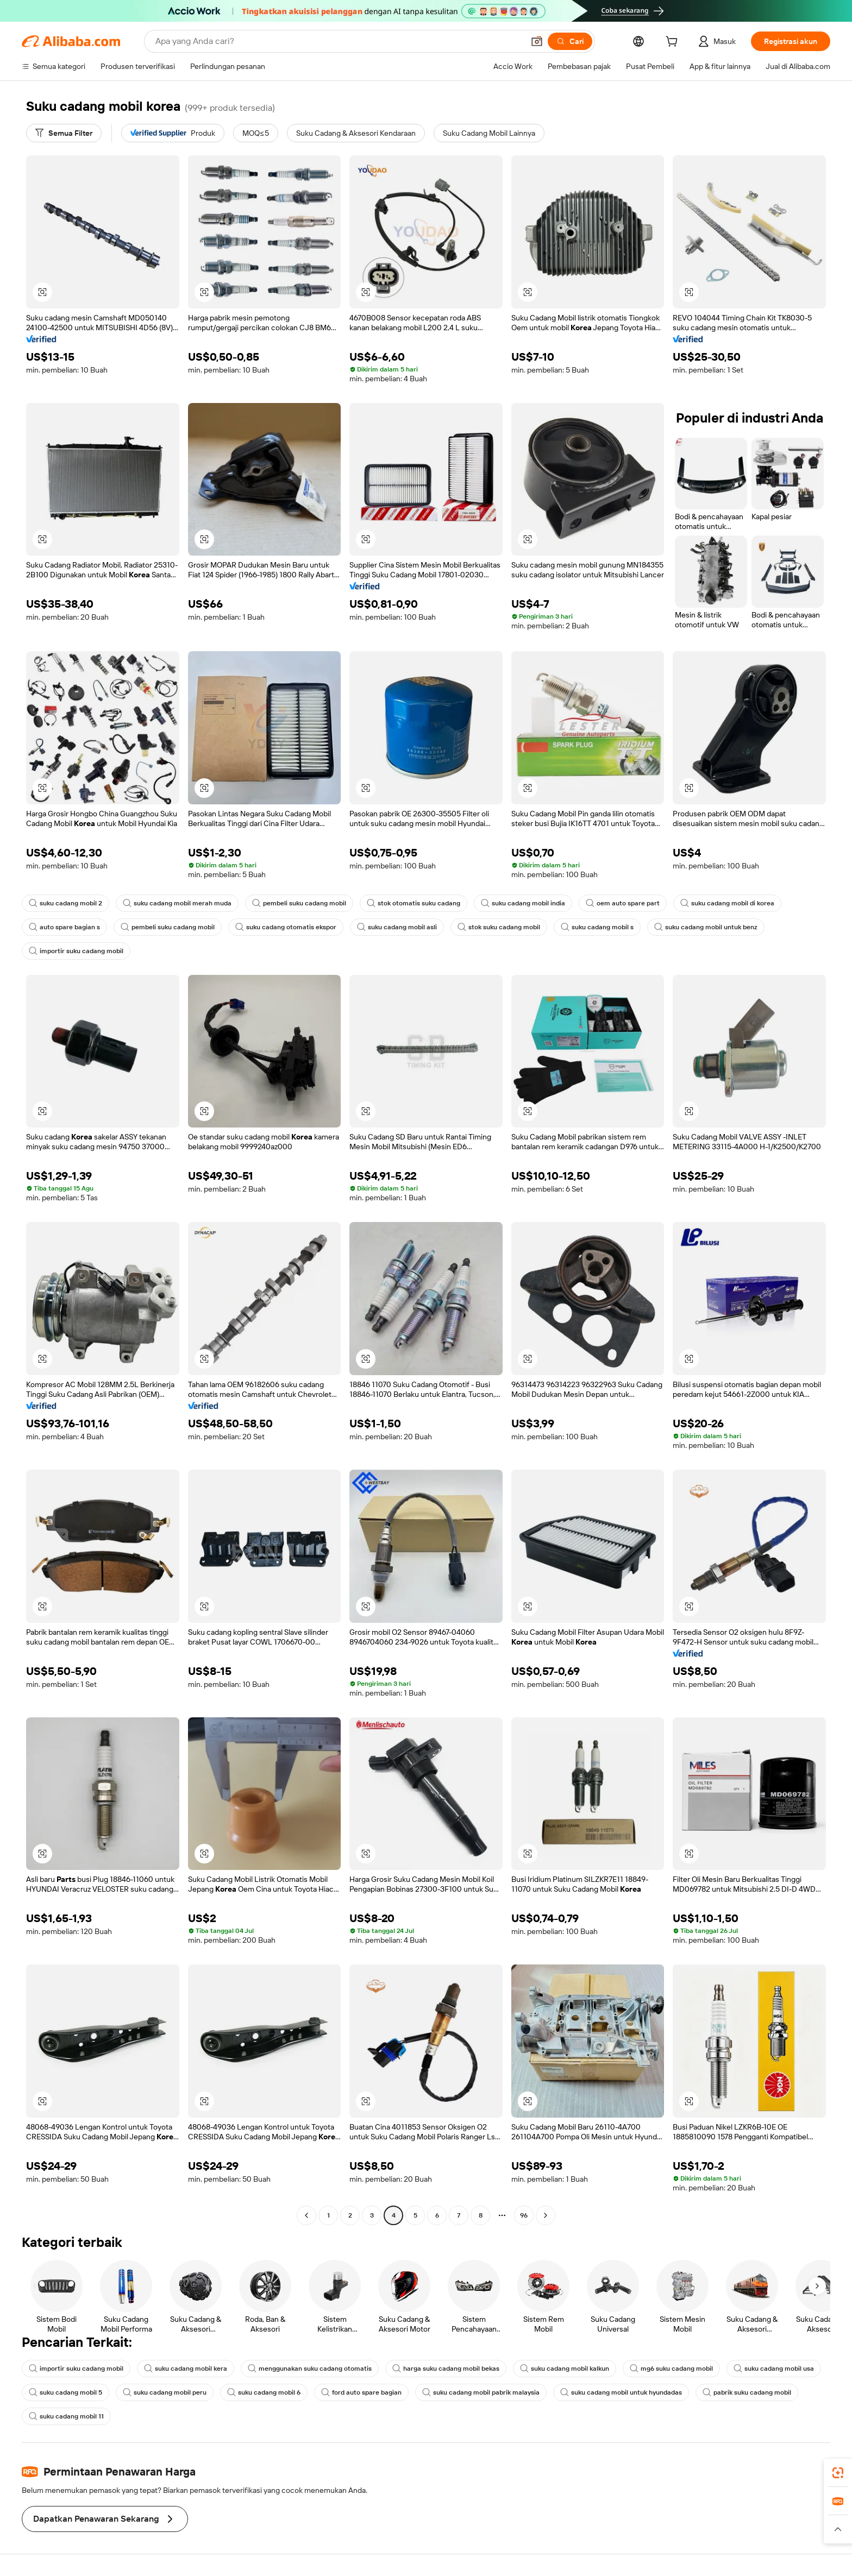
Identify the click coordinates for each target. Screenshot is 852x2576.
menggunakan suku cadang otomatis (310, 2368)
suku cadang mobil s (597, 927)
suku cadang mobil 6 (263, 2392)
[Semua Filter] (64, 133)
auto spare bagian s (64, 927)
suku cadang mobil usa (774, 2368)
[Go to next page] (545, 2215)
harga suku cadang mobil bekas (445, 2368)
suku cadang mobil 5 (65, 2392)
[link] (838, 2473)
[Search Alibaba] (338, 41)
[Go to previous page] (306, 2215)
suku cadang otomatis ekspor (285, 927)
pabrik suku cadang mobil (747, 2392)
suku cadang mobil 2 (65, 903)
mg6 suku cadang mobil (671, 2368)
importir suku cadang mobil (76, 951)
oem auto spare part (623, 903)
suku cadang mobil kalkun (564, 2368)
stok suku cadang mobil (499, 927)
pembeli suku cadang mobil (299, 903)
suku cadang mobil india (523, 903)
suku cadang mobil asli (397, 927)
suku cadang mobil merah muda (177, 903)
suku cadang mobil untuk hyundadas (621, 2392)
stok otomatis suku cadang (413, 903)
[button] (536, 41)
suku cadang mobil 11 (66, 2416)
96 (524, 2215)
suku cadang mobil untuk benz (705, 927)
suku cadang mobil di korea (727, 903)
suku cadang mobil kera (185, 2368)
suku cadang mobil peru (164, 2392)
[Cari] (570, 41)
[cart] (674, 43)
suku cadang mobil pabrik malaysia (481, 2392)
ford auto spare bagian (361, 2392)
